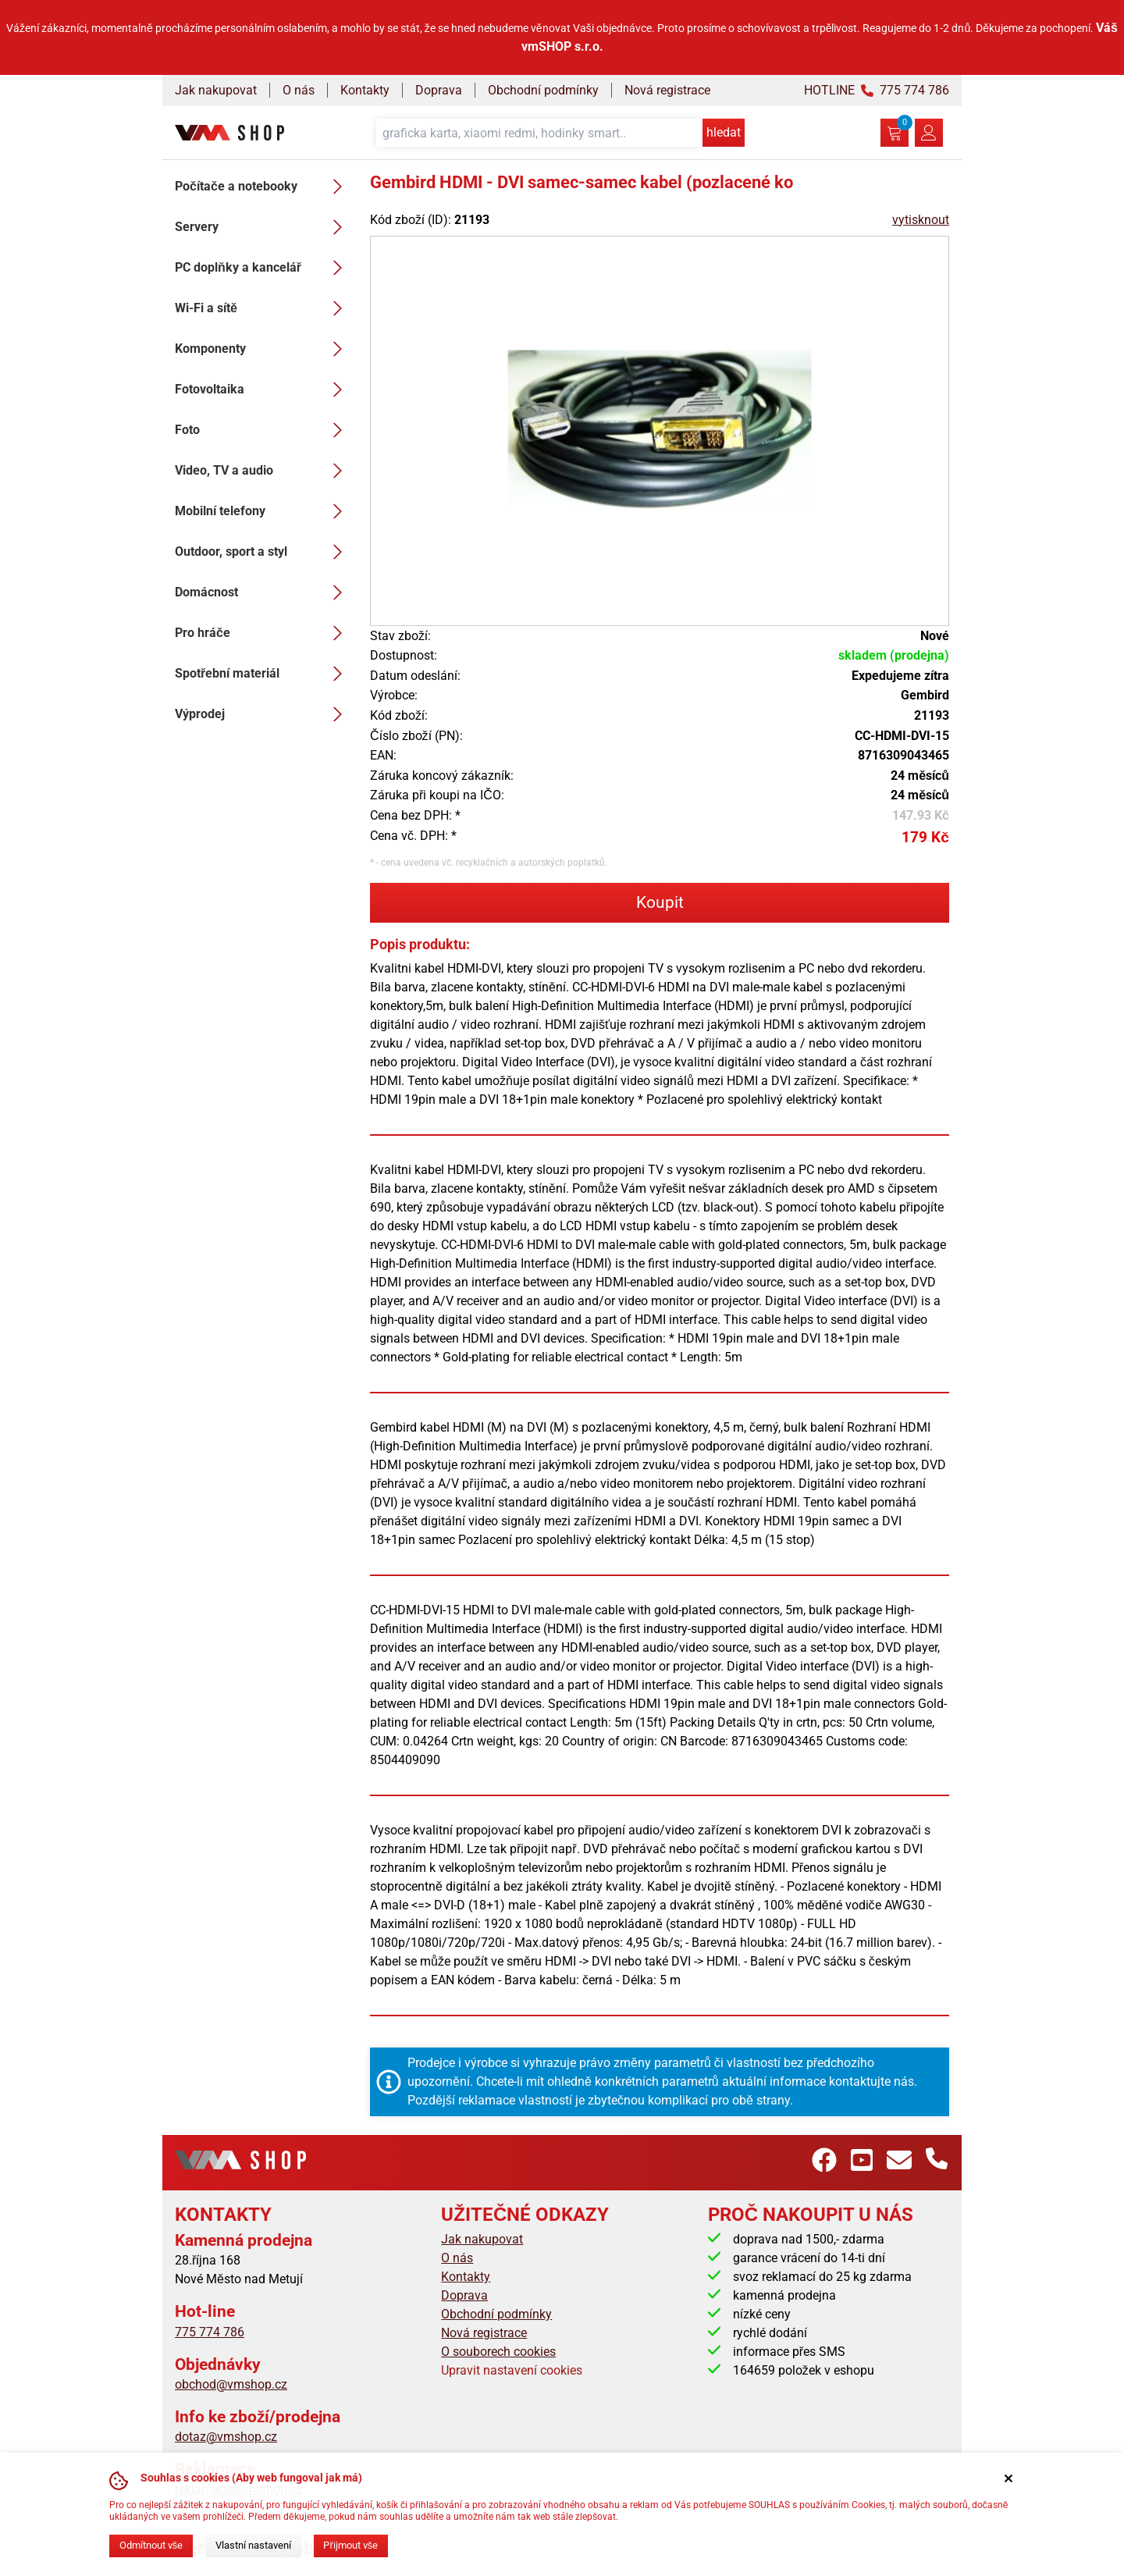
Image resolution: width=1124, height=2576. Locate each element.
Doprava (438, 90)
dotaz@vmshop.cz (226, 2436)
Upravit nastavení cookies (511, 2370)
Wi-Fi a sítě (263, 308)
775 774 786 (209, 2332)
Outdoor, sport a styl (263, 552)
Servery (263, 227)
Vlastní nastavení (253, 2545)
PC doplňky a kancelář (263, 268)
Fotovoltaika (263, 389)
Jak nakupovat (216, 90)
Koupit (660, 902)
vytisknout (920, 219)
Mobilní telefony (263, 511)
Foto (263, 430)
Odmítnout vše (151, 2545)
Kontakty (364, 90)
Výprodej (263, 714)
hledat (723, 132)
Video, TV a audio (263, 471)
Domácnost (263, 592)
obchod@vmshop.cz (231, 2384)
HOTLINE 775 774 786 (876, 90)
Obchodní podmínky (543, 90)
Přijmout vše (350, 2545)
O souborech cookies (498, 2351)
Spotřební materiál (263, 674)
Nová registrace (667, 90)
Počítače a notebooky (263, 187)
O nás (299, 90)
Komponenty (263, 349)
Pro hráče (263, 633)
